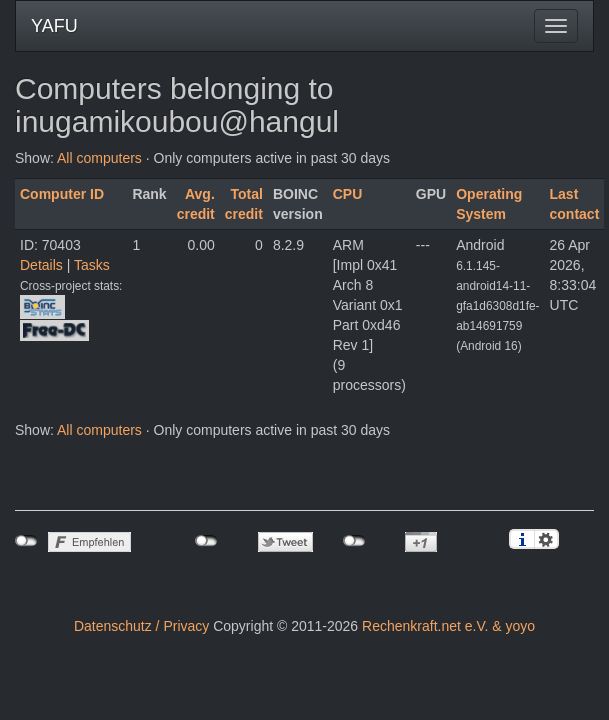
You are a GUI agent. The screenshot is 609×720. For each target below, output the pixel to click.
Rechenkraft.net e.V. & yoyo (448, 626)
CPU (348, 194)
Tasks (92, 265)
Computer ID (62, 194)
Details (41, 265)
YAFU (54, 26)
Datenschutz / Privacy (141, 626)
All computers (99, 158)
